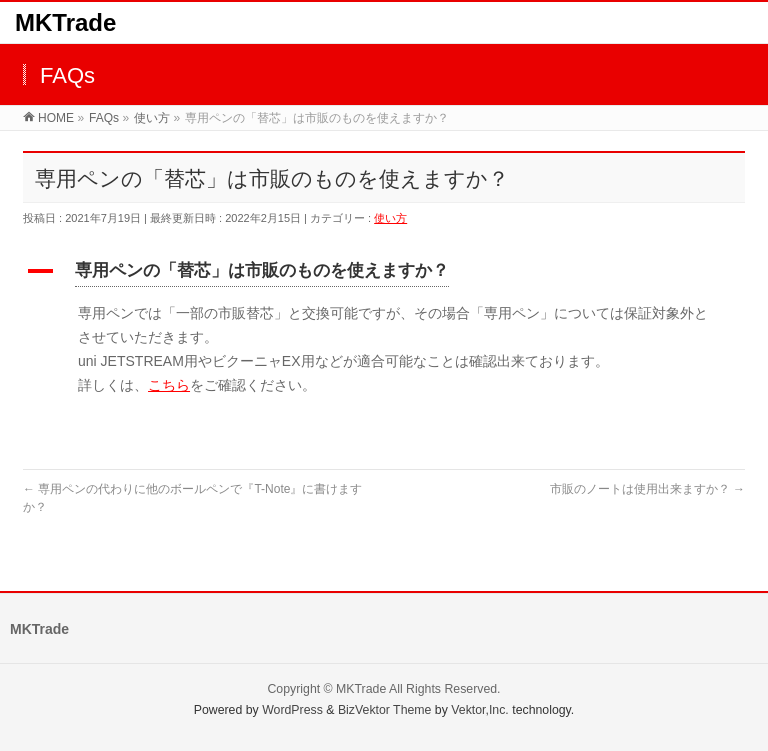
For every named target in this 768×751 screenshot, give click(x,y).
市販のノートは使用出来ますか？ (647, 489)
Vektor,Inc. (480, 710)
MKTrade (65, 22)
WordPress (292, 710)
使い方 (390, 218)
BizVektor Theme (385, 710)
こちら (169, 385)
